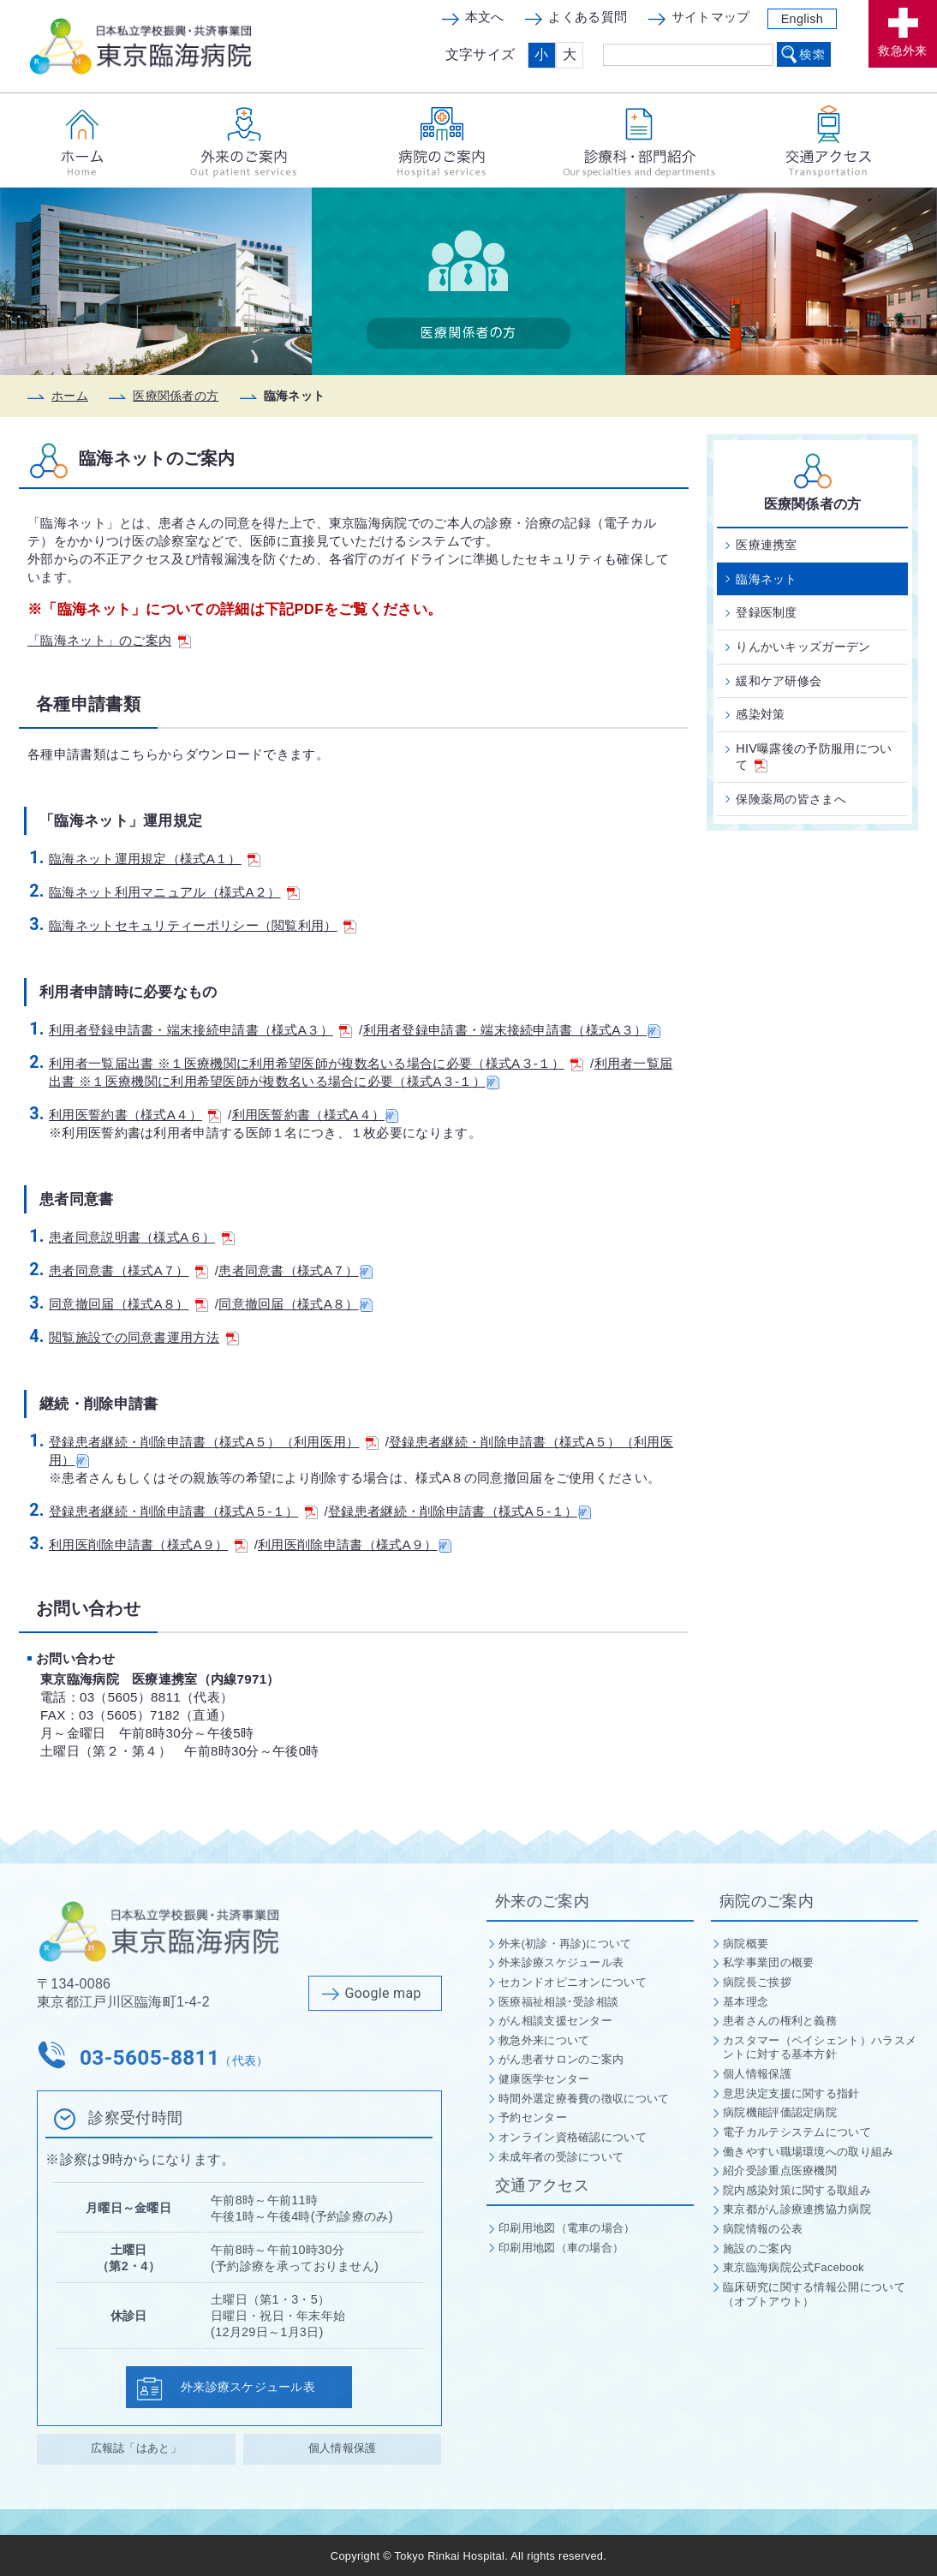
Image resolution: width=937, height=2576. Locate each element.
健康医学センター (543, 2078)
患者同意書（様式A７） (128, 1270)
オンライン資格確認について (572, 2137)
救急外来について (543, 2040)
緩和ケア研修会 (778, 681)
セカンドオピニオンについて (572, 1982)
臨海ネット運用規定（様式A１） (154, 858)
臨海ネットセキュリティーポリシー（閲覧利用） (202, 925)
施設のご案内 (757, 2248)
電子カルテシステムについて (797, 2132)
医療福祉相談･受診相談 (558, 2001)
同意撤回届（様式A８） (128, 1304)
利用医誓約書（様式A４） (135, 1114)
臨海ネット (766, 579)
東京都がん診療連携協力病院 (797, 2209)
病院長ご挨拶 (757, 1982)
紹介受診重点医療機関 (780, 2170)
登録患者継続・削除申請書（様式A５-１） (183, 1511)
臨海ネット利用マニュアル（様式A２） (174, 892)
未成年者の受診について (561, 2156)
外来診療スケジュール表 (249, 2387)
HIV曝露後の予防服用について (814, 757)
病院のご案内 (766, 1901)
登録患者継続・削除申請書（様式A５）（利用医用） (214, 1441)
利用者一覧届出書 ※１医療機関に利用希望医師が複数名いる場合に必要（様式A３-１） (316, 1063)
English (802, 19)
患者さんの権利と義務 (780, 2020)
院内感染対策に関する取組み (797, 2190)
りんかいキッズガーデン (803, 646)
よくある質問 (587, 16)
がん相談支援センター (555, 2020)
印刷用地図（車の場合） (561, 2247)
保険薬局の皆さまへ (791, 799)
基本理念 (745, 2001)
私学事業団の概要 (768, 1962)
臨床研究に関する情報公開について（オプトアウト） (814, 2294)
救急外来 (902, 50)
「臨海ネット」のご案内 (109, 640)
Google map (383, 1993)
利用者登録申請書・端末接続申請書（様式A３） (200, 1030)
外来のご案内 (542, 1901)
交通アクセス (542, 2185)
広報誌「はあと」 (136, 2448)
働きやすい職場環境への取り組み (808, 2151)
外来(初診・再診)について (564, 1943)
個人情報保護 (342, 2448)
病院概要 (745, 1943)
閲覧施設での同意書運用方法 (144, 1337)
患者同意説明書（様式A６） (142, 1237)
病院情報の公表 (763, 2228)
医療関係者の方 (175, 395)
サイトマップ (710, 16)
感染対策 (760, 714)
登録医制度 (766, 612)
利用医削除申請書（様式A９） (148, 1544)
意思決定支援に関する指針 (791, 2093)
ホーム (69, 395)
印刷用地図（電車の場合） (567, 2227)
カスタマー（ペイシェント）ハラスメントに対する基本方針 (819, 2047)
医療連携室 (766, 545)
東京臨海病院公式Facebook (793, 2267)
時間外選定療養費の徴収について (584, 2098)
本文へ (484, 16)
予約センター (532, 2117)
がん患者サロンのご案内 (561, 2059)
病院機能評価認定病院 (780, 2112)
